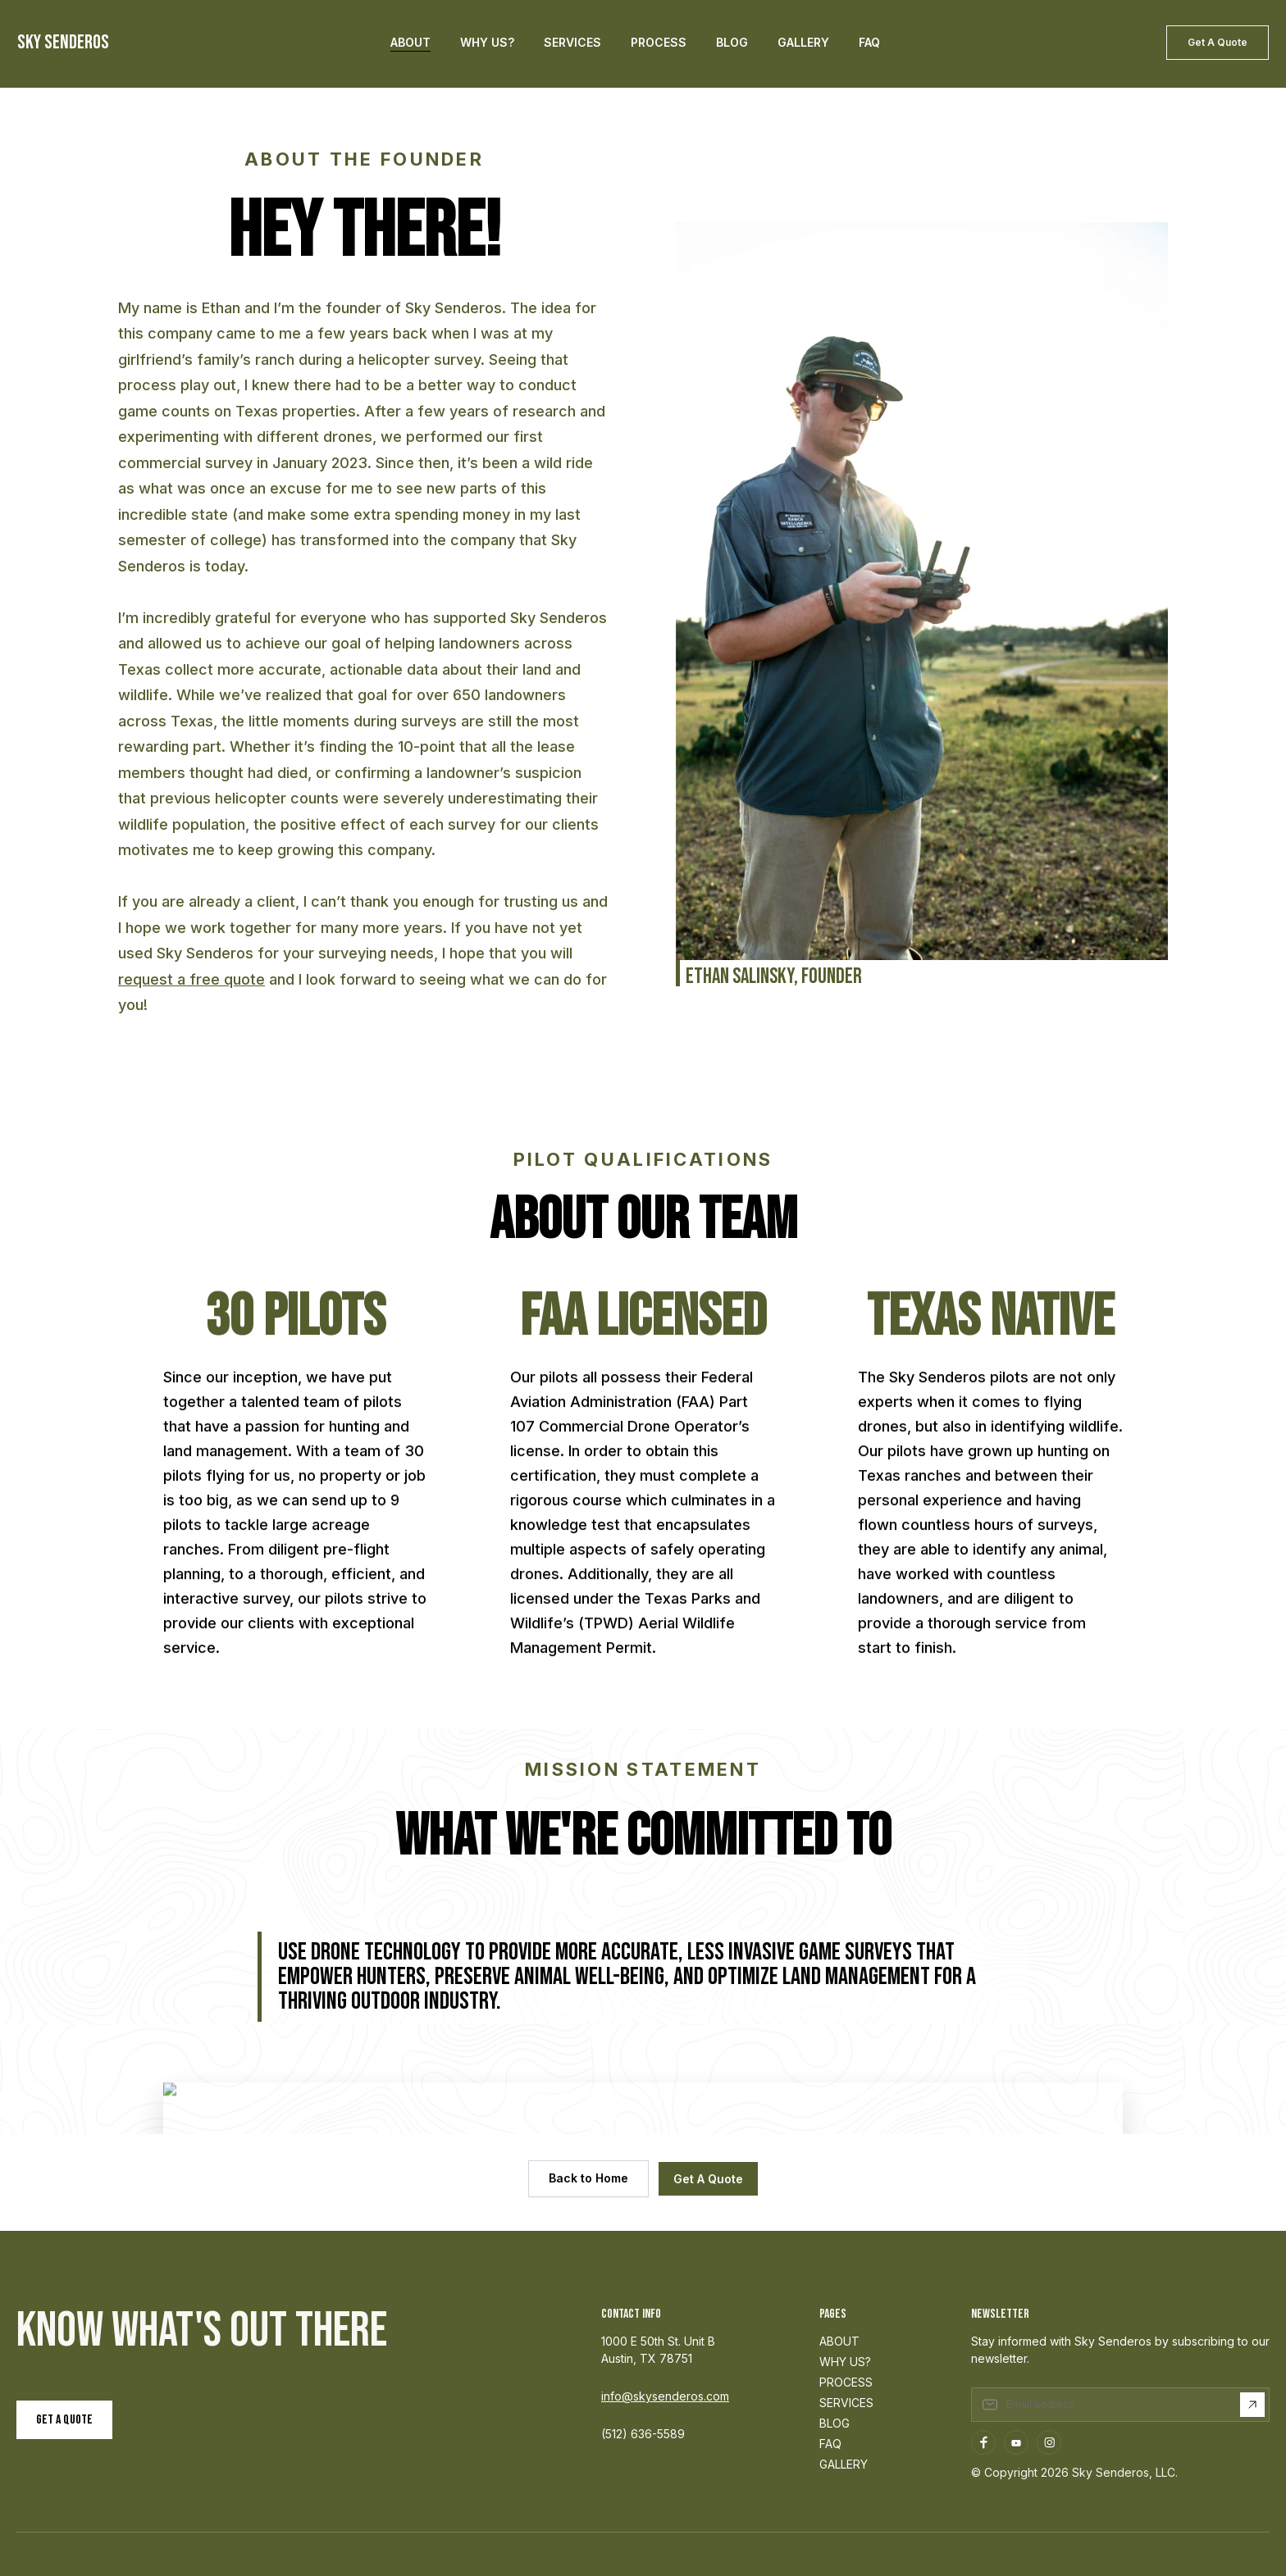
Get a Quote (64, 2420)
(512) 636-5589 (643, 2434)
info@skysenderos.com (665, 2396)
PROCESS (846, 2382)
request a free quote (191, 979)
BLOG (834, 2423)
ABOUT (839, 2341)
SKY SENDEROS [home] (63, 42)
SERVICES (846, 2403)
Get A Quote (1217, 42)
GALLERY (843, 2464)
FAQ (830, 2444)
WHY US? (845, 2362)
